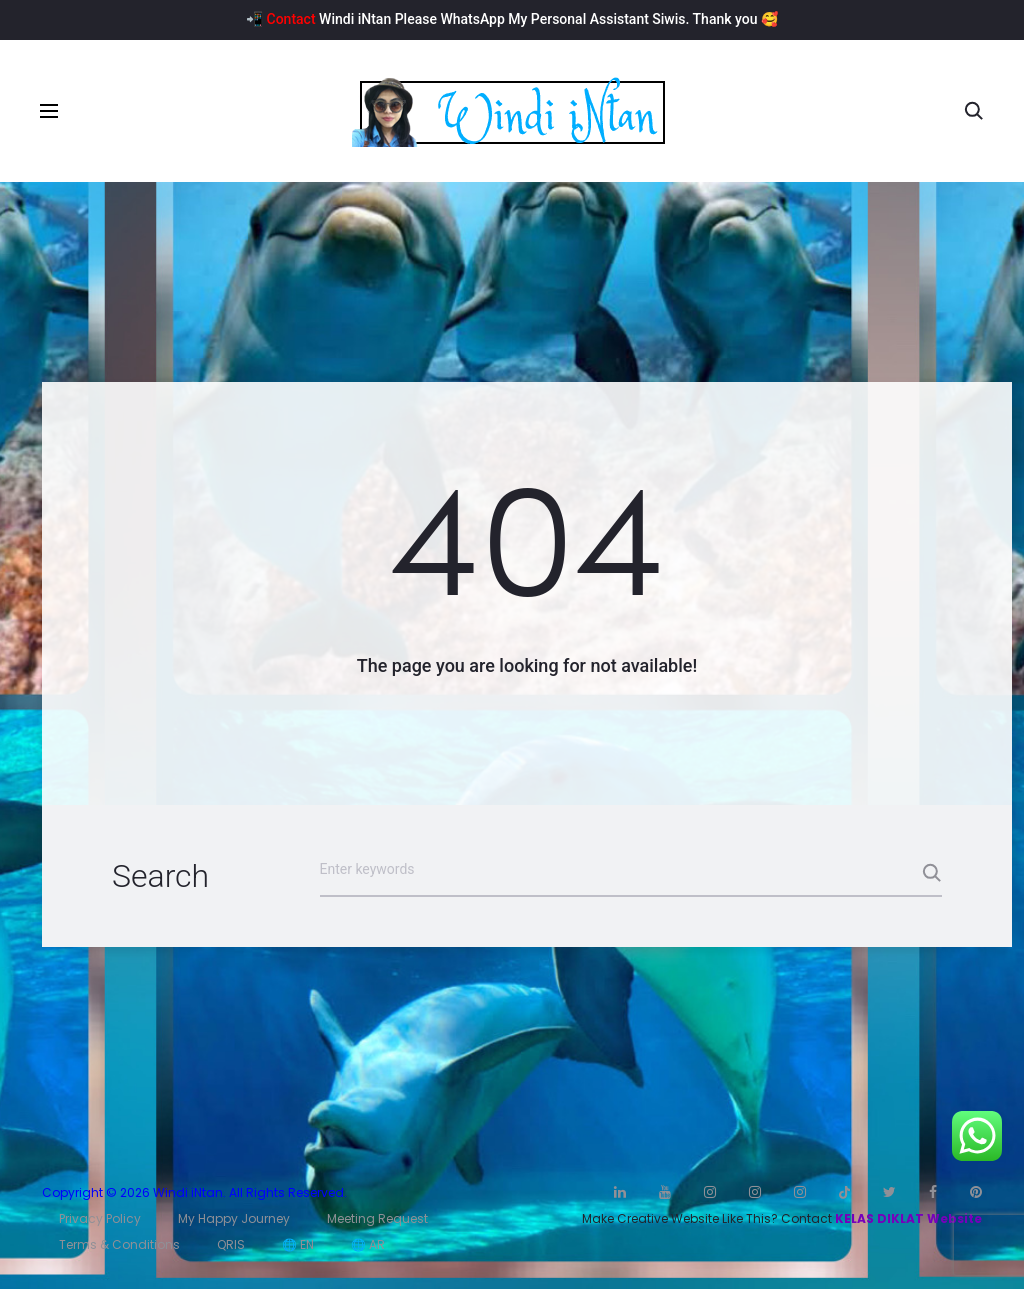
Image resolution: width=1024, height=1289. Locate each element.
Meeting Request (377, 1218)
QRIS (231, 1244)
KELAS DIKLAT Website (908, 1218)
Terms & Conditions (119, 1244)
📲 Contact (281, 19)
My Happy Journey (234, 1218)
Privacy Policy (100, 1218)
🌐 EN (298, 1244)
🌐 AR (368, 1244)
